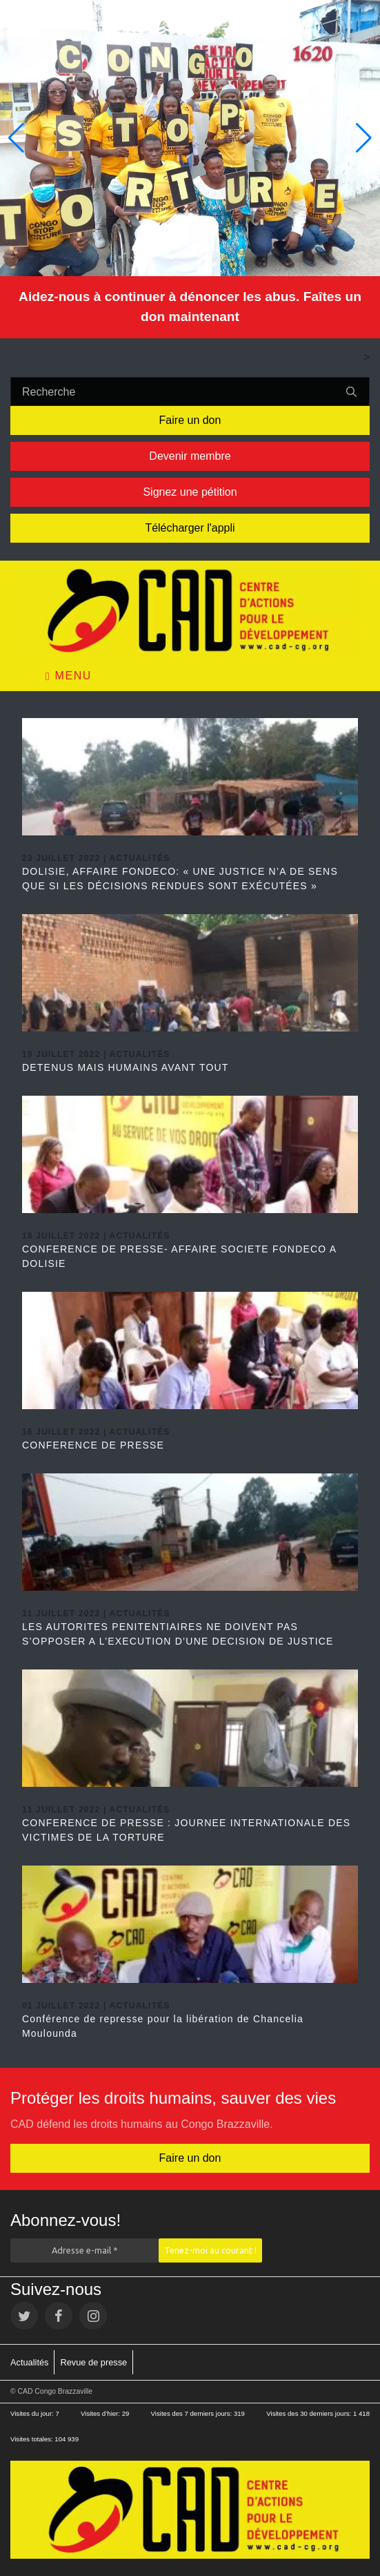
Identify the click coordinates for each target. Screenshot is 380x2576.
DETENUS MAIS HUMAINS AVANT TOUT (125, 1067)
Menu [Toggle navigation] (69, 676)
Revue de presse (93, 2362)
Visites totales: (32, 2439)
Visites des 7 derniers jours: (192, 2413)
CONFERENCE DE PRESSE (93, 1445)
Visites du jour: (32, 2413)
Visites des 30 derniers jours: (309, 2413)
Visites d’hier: (101, 2413)
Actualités (29, 2362)
